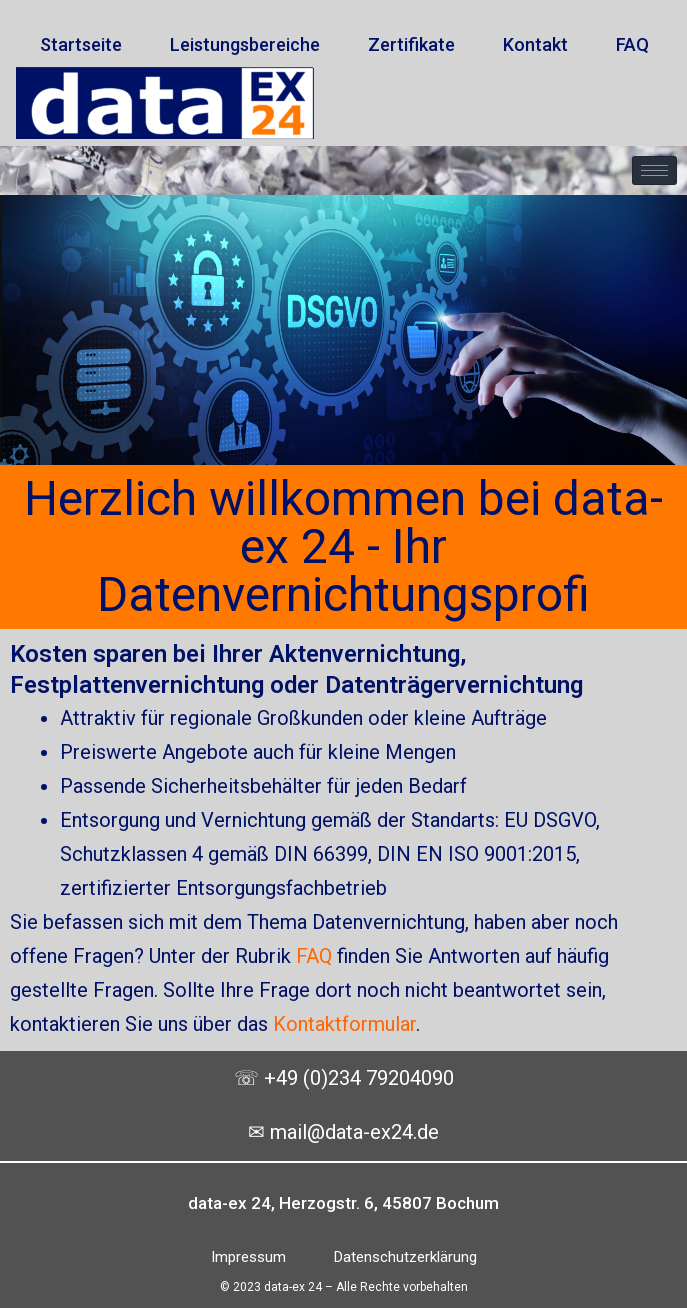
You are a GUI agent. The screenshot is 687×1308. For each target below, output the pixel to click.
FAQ (314, 956)
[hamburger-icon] (654, 170)
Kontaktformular (344, 1024)
